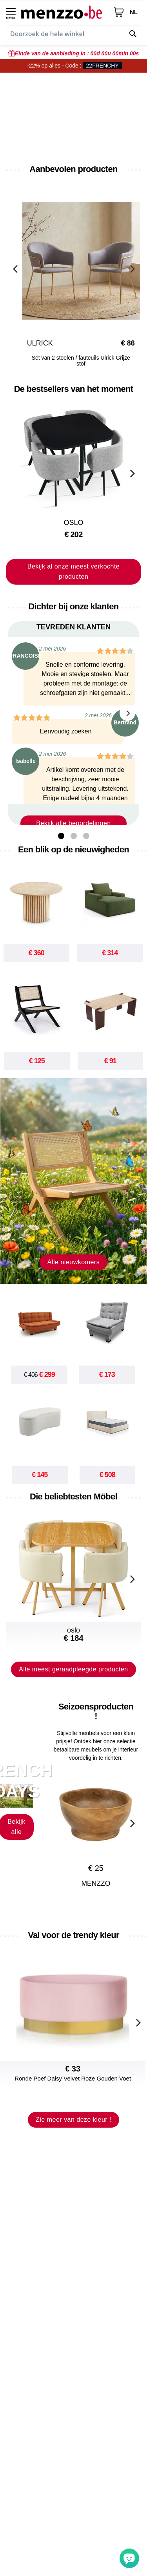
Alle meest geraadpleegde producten (73, 1669)
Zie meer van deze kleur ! (73, 2119)
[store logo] (64, 12)
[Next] (131, 268)
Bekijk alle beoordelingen (73, 823)
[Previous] (16, 268)
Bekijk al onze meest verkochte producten (73, 571)
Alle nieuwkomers (73, 1262)
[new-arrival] (73, 1180)
